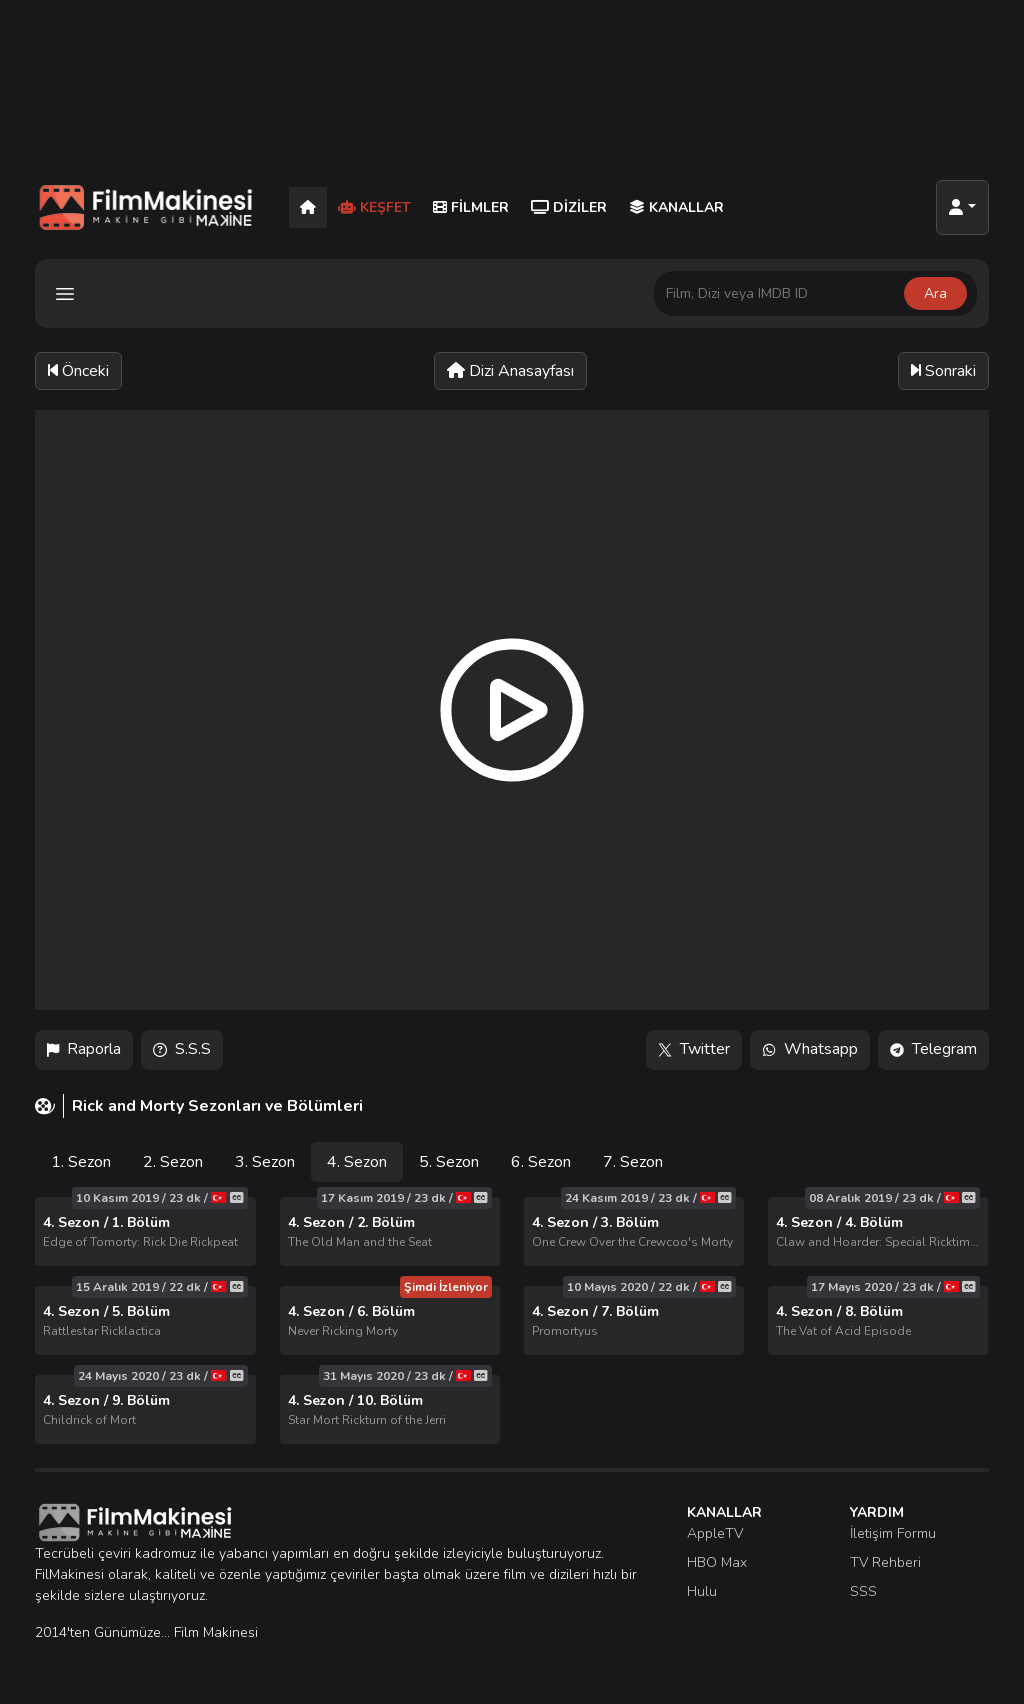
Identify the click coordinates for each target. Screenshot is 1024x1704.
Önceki (78, 371)
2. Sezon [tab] (173, 1162)
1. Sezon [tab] (81, 1162)
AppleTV (715, 1533)
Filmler (471, 207)
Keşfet (374, 207)
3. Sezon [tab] (265, 1162)
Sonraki (943, 371)
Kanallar (676, 207)
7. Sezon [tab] (633, 1162)
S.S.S (182, 1050)
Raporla (84, 1050)
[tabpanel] (511, 1320)
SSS (863, 1591)
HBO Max (717, 1562)
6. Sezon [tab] (541, 1162)
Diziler (569, 207)
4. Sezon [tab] (357, 1162)
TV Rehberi (885, 1562)
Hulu (702, 1591)
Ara (935, 293)
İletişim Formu (893, 1533)
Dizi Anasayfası (510, 371)
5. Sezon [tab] (449, 1162)
